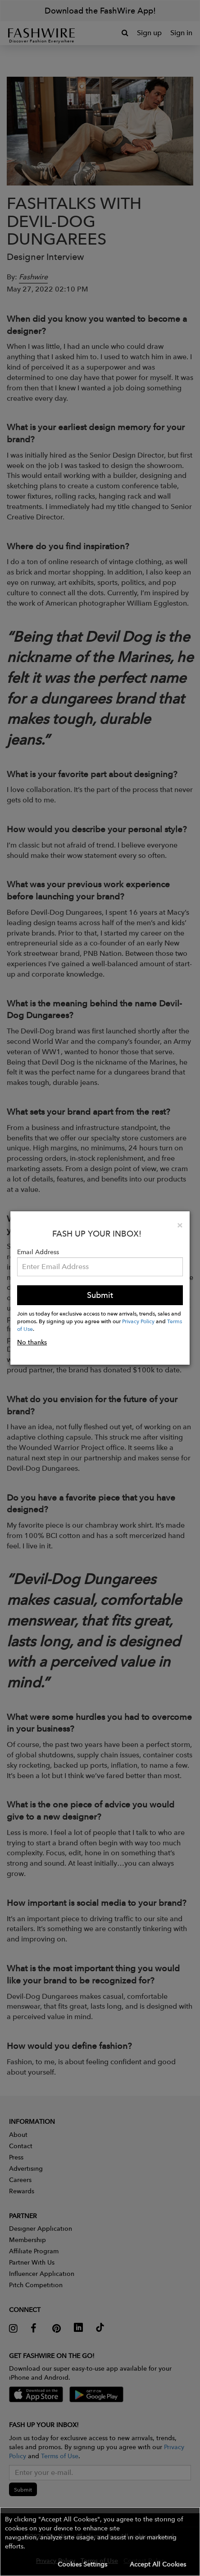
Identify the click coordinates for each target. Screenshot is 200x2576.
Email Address (38, 1252)
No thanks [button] (32, 1342)
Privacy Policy (138, 1321)
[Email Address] (100, 1266)
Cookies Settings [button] (82, 2564)
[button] (100, 2541)
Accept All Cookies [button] (158, 2564)
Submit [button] (100, 1295)
